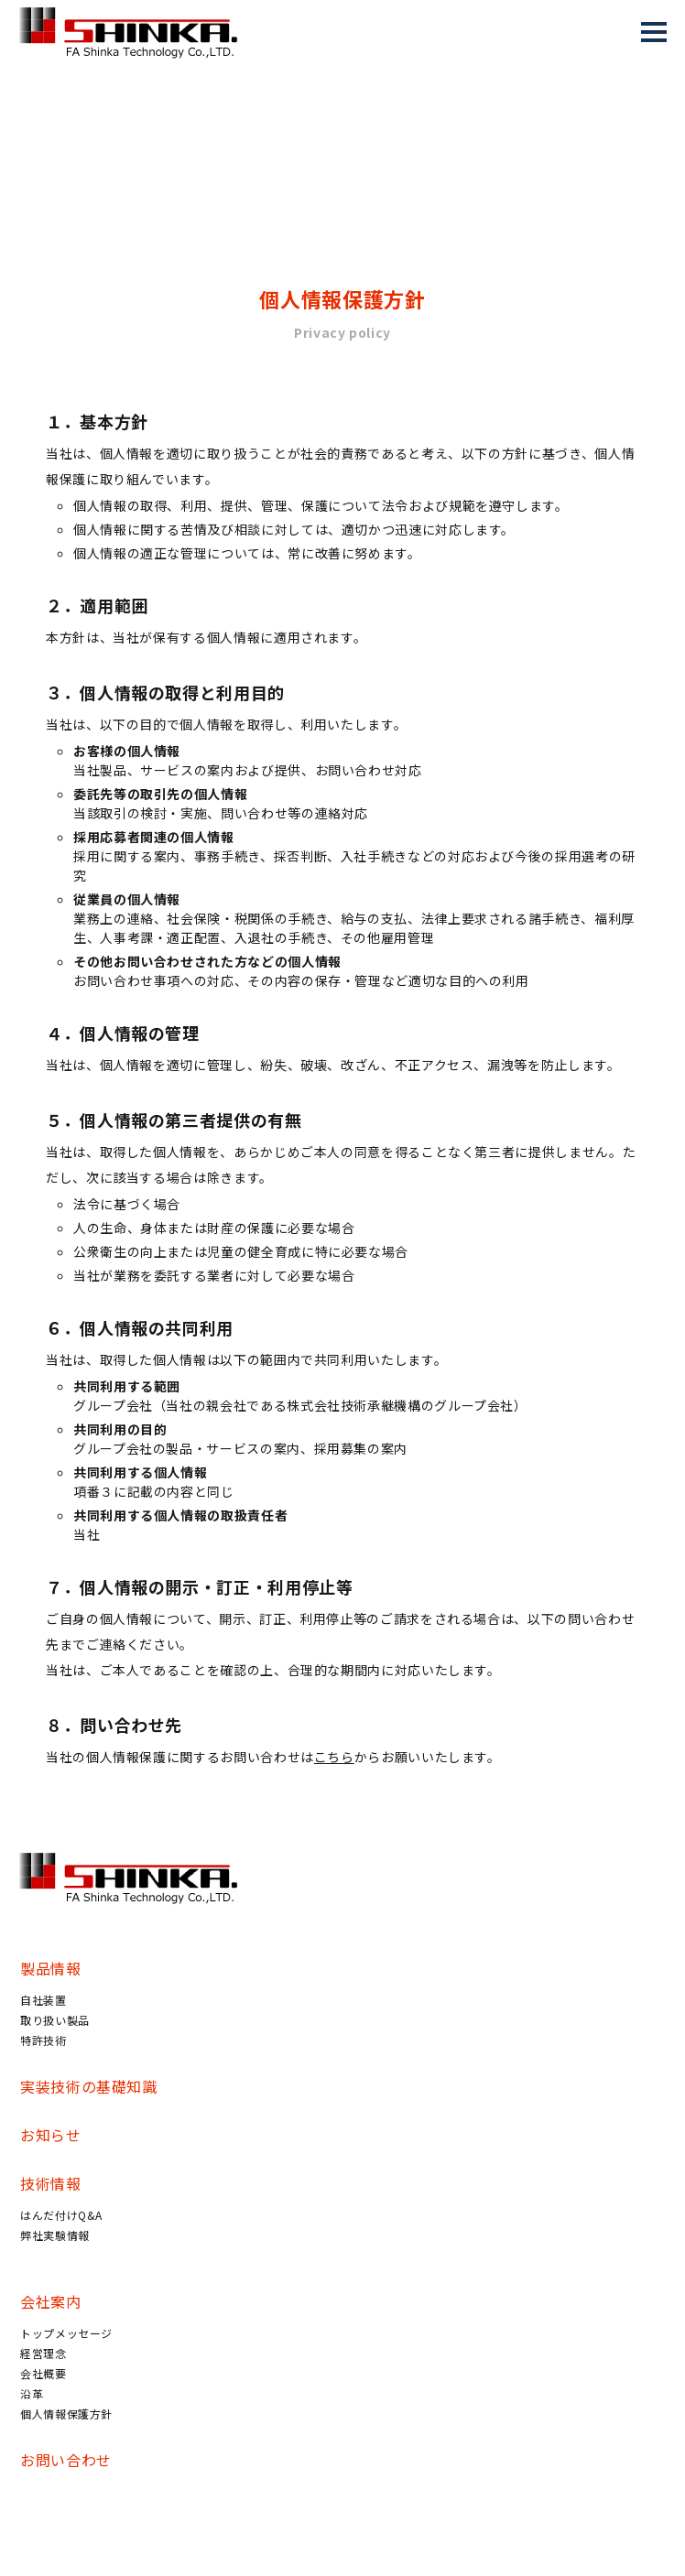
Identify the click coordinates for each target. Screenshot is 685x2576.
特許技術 (43, 2040)
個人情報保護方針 (66, 2413)
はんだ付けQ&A (61, 2215)
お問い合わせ (66, 2460)
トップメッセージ (66, 2333)
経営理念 (43, 2353)
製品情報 (51, 1968)
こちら (334, 1757)
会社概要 (43, 2373)
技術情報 (51, 2183)
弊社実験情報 (55, 2235)
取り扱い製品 (55, 2020)
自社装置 (43, 2000)
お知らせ (51, 2135)
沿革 (31, 2393)
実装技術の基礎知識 (89, 2086)
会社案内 (51, 2301)
